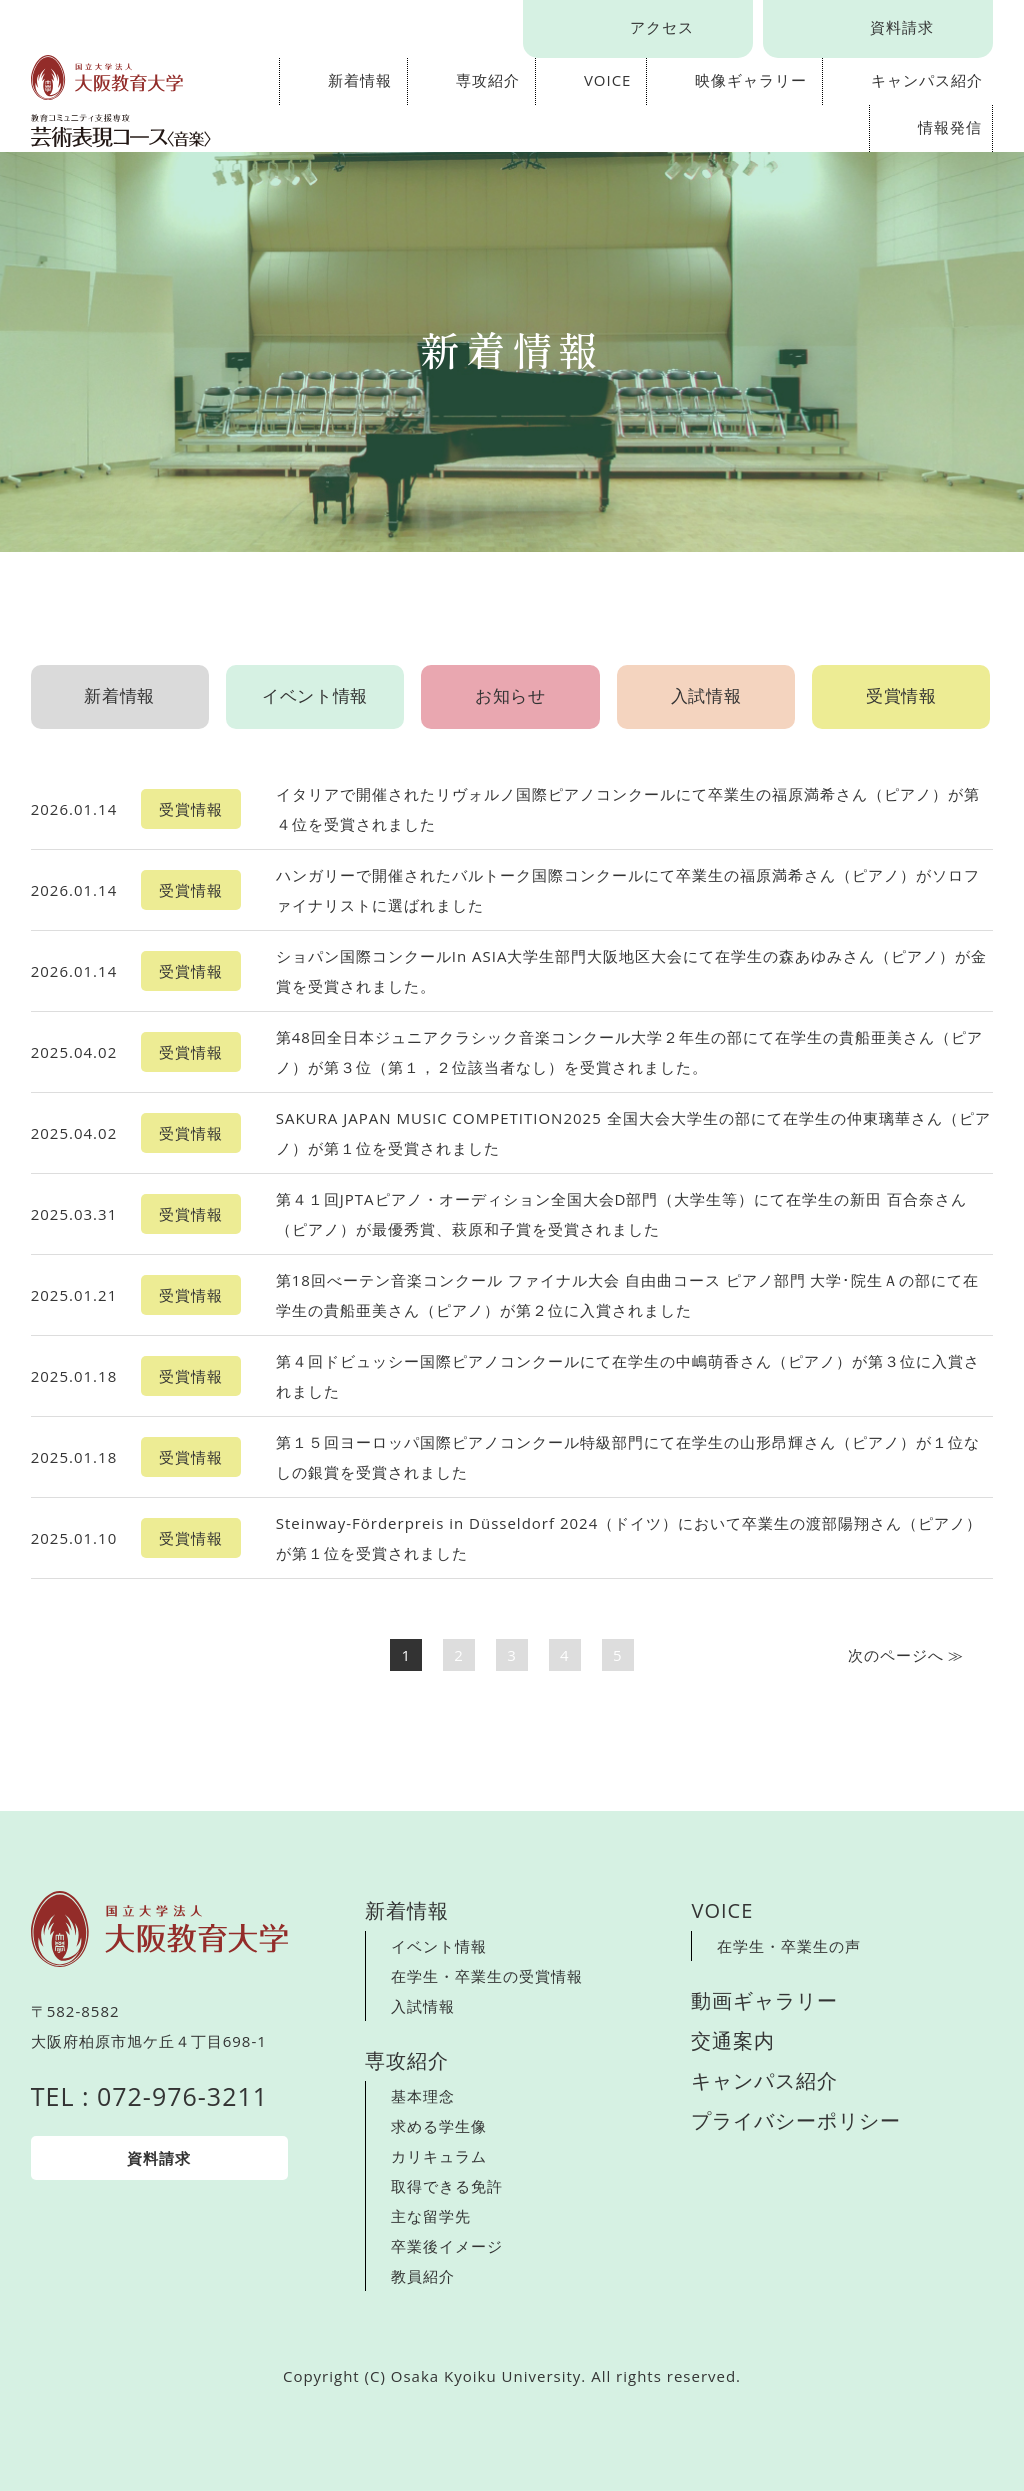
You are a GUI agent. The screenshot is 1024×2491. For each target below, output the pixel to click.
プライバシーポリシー (796, 2120)
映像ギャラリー (751, 80)
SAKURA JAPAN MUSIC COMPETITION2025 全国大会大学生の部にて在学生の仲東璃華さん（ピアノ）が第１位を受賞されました (633, 1133)
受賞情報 (901, 692)
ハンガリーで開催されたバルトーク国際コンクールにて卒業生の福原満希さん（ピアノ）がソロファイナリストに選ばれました (628, 890)
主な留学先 (431, 2216)
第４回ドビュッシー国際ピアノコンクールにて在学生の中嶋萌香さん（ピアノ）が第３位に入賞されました (628, 1376)
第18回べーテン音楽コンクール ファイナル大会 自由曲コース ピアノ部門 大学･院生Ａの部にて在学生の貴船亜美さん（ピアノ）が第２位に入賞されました (628, 1295)
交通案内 (733, 2040)
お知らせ (511, 692)
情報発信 (950, 127)
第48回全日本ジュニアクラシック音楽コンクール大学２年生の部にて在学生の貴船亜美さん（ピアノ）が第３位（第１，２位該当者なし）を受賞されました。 (629, 1052)
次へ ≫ (906, 1655)
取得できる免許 (447, 2186)
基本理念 (423, 2096)
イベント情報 (315, 692)
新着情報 (360, 80)
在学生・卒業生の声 (789, 1946)
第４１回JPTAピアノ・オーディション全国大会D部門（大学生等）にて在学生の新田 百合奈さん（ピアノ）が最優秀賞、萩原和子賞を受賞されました (622, 1214)
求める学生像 (439, 2126)
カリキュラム (439, 2156)
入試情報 (706, 692)
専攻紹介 (488, 80)
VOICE (608, 80)
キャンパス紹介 (927, 80)
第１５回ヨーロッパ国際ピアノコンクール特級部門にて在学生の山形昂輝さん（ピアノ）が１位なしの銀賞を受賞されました (628, 1457)
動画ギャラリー (764, 2000)
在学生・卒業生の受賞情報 (487, 1976)
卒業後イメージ (447, 2246)
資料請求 (902, 27)
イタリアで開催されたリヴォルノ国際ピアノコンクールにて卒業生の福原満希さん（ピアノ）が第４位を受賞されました (628, 809)
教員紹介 (423, 2276)
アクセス (662, 27)
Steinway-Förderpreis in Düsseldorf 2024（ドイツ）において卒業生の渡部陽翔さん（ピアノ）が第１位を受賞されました (629, 1538)
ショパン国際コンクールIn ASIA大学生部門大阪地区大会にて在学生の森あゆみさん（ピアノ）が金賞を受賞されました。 (632, 971)
